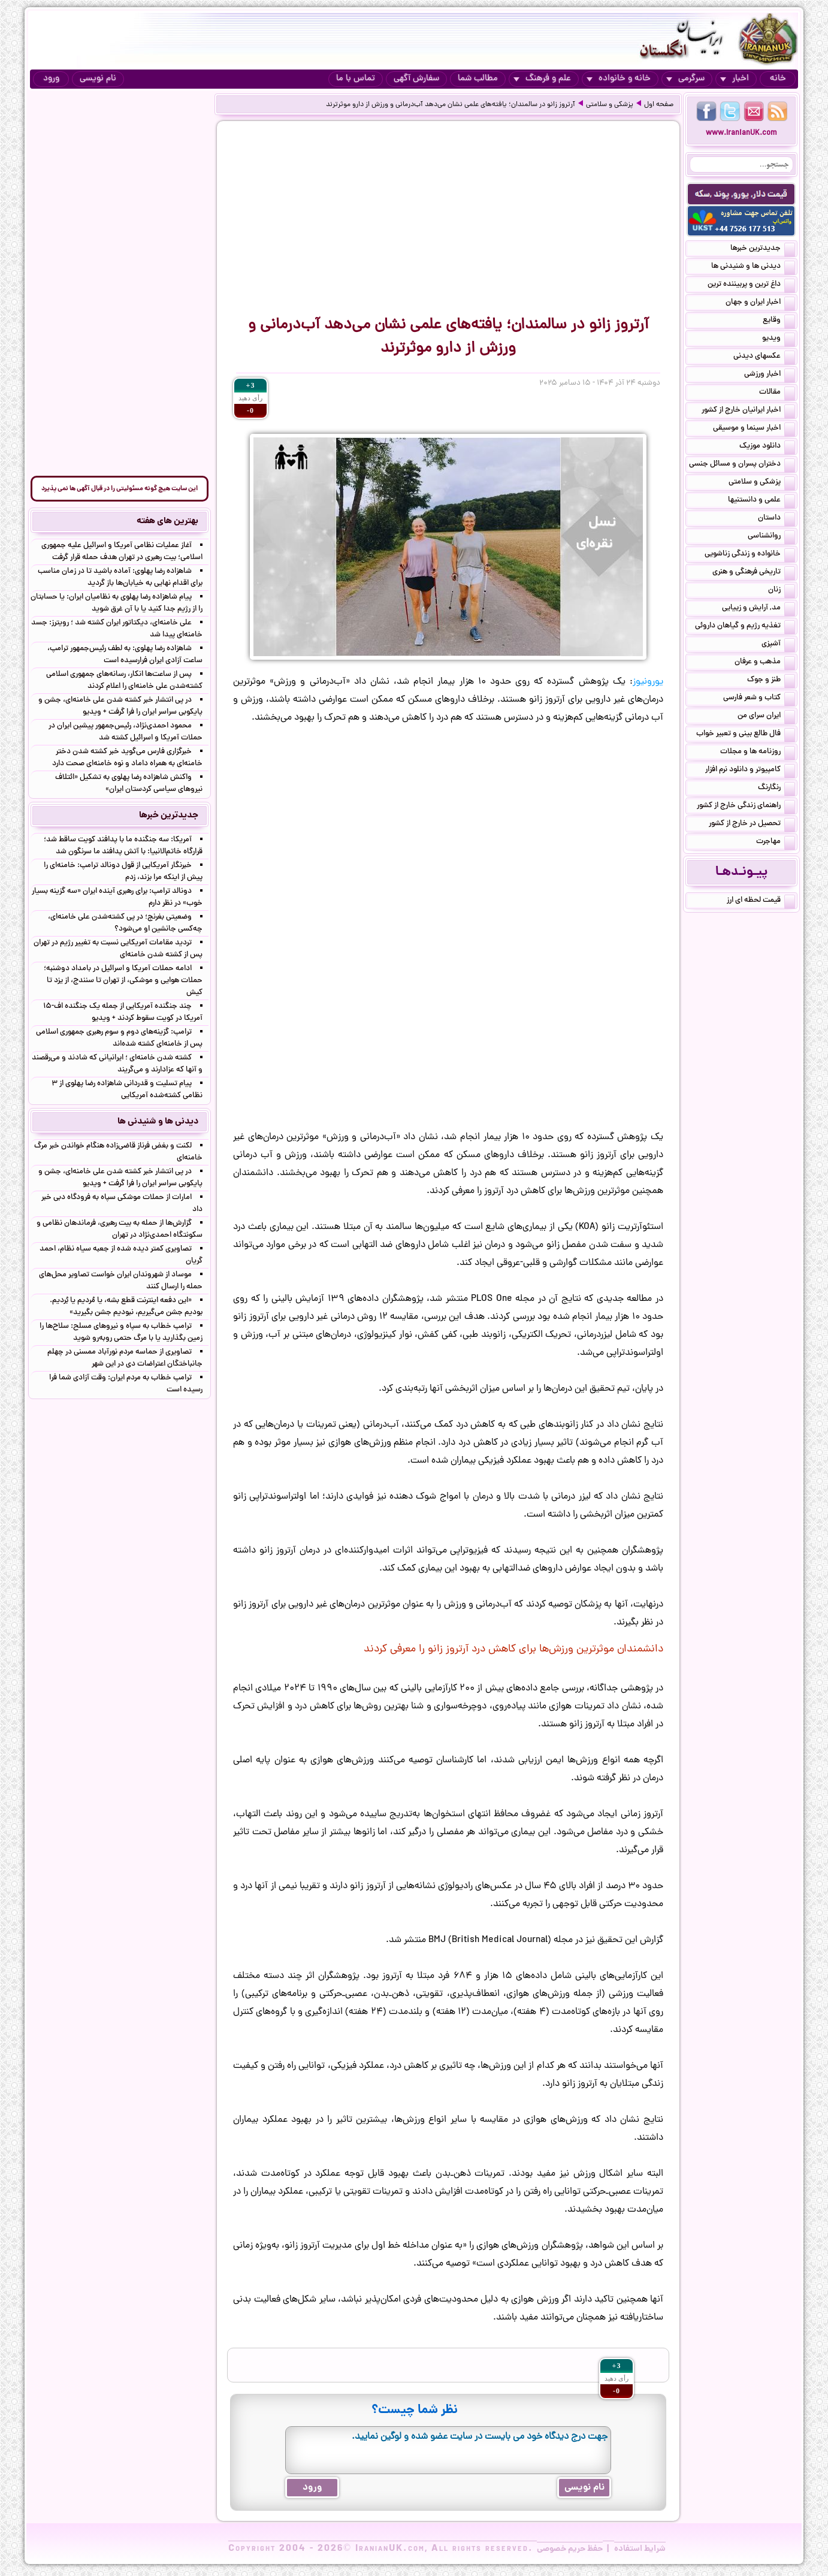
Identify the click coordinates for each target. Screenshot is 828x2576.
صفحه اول (658, 104)
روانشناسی (771, 536)
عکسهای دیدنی (764, 357)
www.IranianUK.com (741, 133)
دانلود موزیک (767, 447)
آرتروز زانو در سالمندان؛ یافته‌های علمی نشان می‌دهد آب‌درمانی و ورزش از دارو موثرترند (450, 104)
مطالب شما (478, 79)
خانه (778, 79)
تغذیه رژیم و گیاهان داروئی (745, 626)
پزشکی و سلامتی (609, 104)
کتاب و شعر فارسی (759, 698)
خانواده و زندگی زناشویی (750, 554)
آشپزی (778, 644)
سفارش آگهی (416, 79)
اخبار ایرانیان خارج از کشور (748, 411)
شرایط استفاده (640, 2549)
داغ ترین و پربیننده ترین (751, 285)
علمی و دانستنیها (761, 501)
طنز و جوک (771, 680)
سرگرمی (685, 79)
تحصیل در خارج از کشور (752, 824)
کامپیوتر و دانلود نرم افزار (750, 770)
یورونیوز (648, 682)
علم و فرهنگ (542, 79)
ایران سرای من (766, 716)
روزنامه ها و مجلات (757, 752)
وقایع (779, 321)
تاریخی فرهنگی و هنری (753, 572)
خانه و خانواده (619, 79)
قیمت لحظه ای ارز (761, 901)
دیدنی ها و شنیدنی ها (753, 267)
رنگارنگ (776, 788)
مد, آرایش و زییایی (758, 608)
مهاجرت (775, 842)
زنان (781, 590)
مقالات (777, 393)
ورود (51, 79)
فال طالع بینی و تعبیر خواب (745, 734)
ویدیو (778, 339)
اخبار (734, 79)
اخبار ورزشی (769, 375)
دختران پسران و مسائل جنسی (742, 465)
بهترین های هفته (167, 521)
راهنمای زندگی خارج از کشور (746, 806)
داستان (776, 519)
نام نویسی (98, 79)
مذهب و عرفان (765, 662)
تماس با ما (355, 79)
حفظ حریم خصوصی (570, 2549)
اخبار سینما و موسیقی (754, 429)
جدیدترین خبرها (762, 249)
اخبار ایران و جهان (760, 303)
